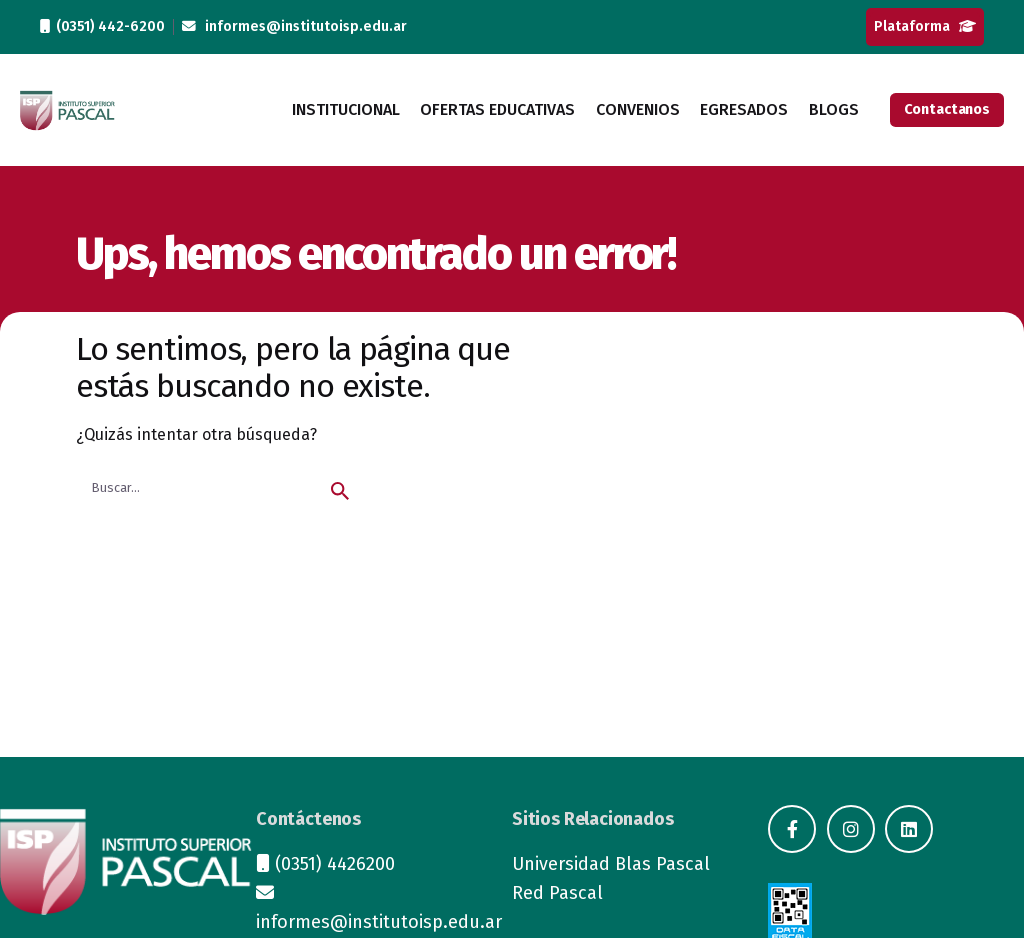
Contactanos (947, 109)
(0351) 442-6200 (102, 26)
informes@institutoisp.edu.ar (294, 26)
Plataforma (925, 26)
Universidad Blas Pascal (611, 864)
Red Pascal (557, 893)
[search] (340, 491)
